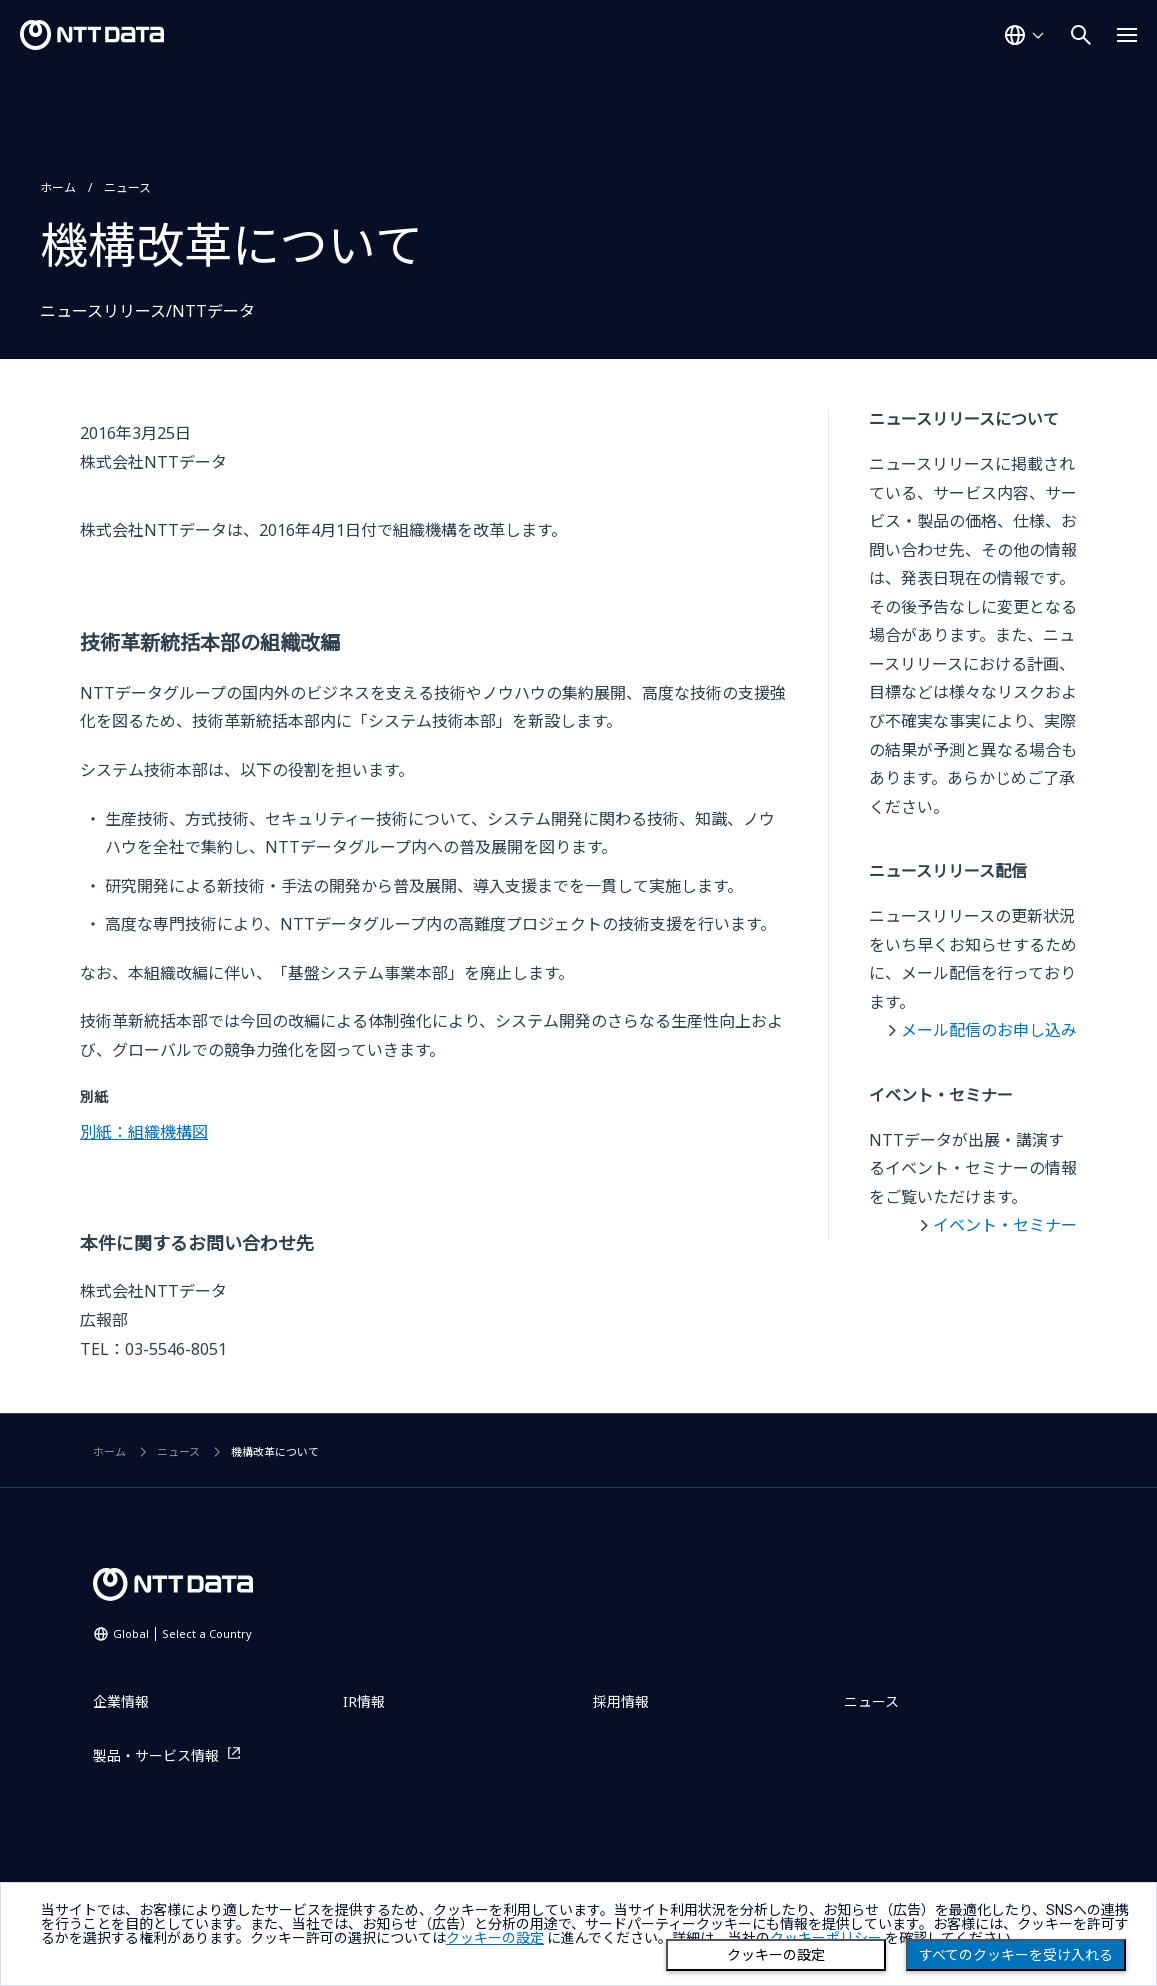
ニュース (127, 187)
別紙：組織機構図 (144, 1132)
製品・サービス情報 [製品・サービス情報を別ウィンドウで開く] (156, 1755)
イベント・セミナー (1005, 1225)
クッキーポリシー (826, 1938)
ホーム (58, 187)
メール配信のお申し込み (989, 1030)
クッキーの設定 (776, 1955)
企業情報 (121, 1701)
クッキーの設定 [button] (495, 1938)
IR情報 (364, 1701)
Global (182, 1633)
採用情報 (621, 1701)
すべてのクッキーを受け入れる (1016, 1955)
